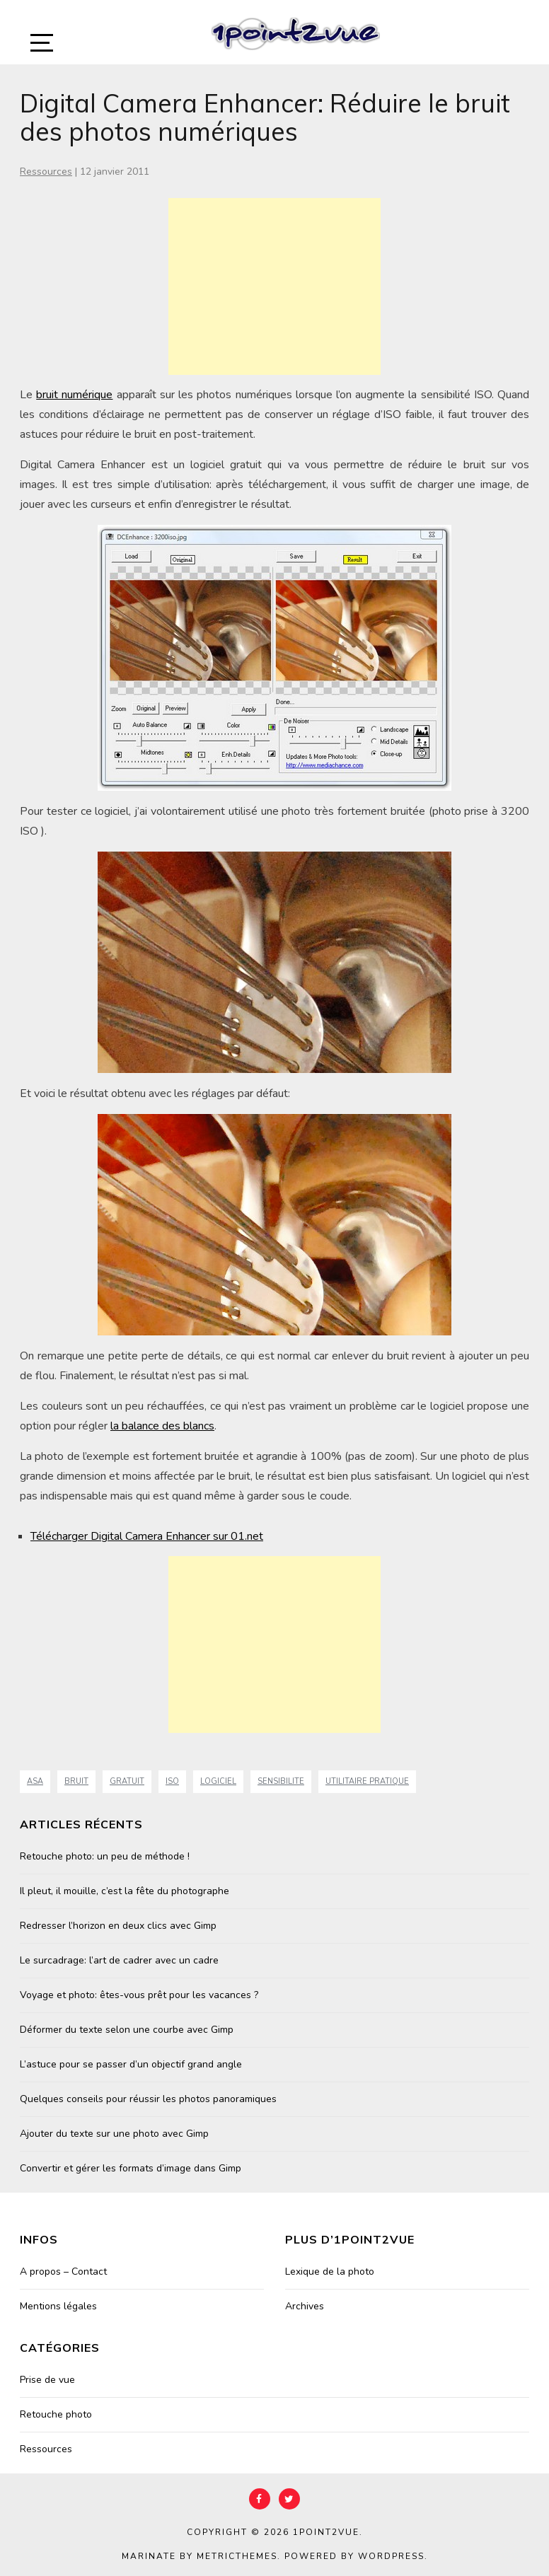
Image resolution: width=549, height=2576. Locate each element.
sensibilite (281, 1781)
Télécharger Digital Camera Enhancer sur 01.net (146, 1536)
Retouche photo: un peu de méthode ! (105, 1856)
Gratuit (127, 1781)
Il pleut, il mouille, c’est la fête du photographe (124, 1891)
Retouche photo (56, 2414)
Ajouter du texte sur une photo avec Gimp (114, 2133)
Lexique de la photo (329, 2271)
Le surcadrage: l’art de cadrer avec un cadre (119, 1960)
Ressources (46, 171)
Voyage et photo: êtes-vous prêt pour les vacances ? (139, 1995)
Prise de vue (47, 2379)
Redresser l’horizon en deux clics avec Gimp (118, 1925)
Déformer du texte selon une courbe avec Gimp (126, 2029)
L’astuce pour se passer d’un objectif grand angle (131, 2064)
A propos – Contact (63, 2271)
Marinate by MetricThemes (199, 2556)
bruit (76, 1781)
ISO (172, 1781)
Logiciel (218, 1781)
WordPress (391, 2556)
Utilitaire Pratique (367, 1781)
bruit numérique (74, 394)
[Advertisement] (274, 286)
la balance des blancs (162, 1426)
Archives (304, 2306)
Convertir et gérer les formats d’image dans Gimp (130, 2168)
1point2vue (326, 2532)
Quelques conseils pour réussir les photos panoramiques (148, 2099)
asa (35, 1781)
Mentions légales (58, 2306)
